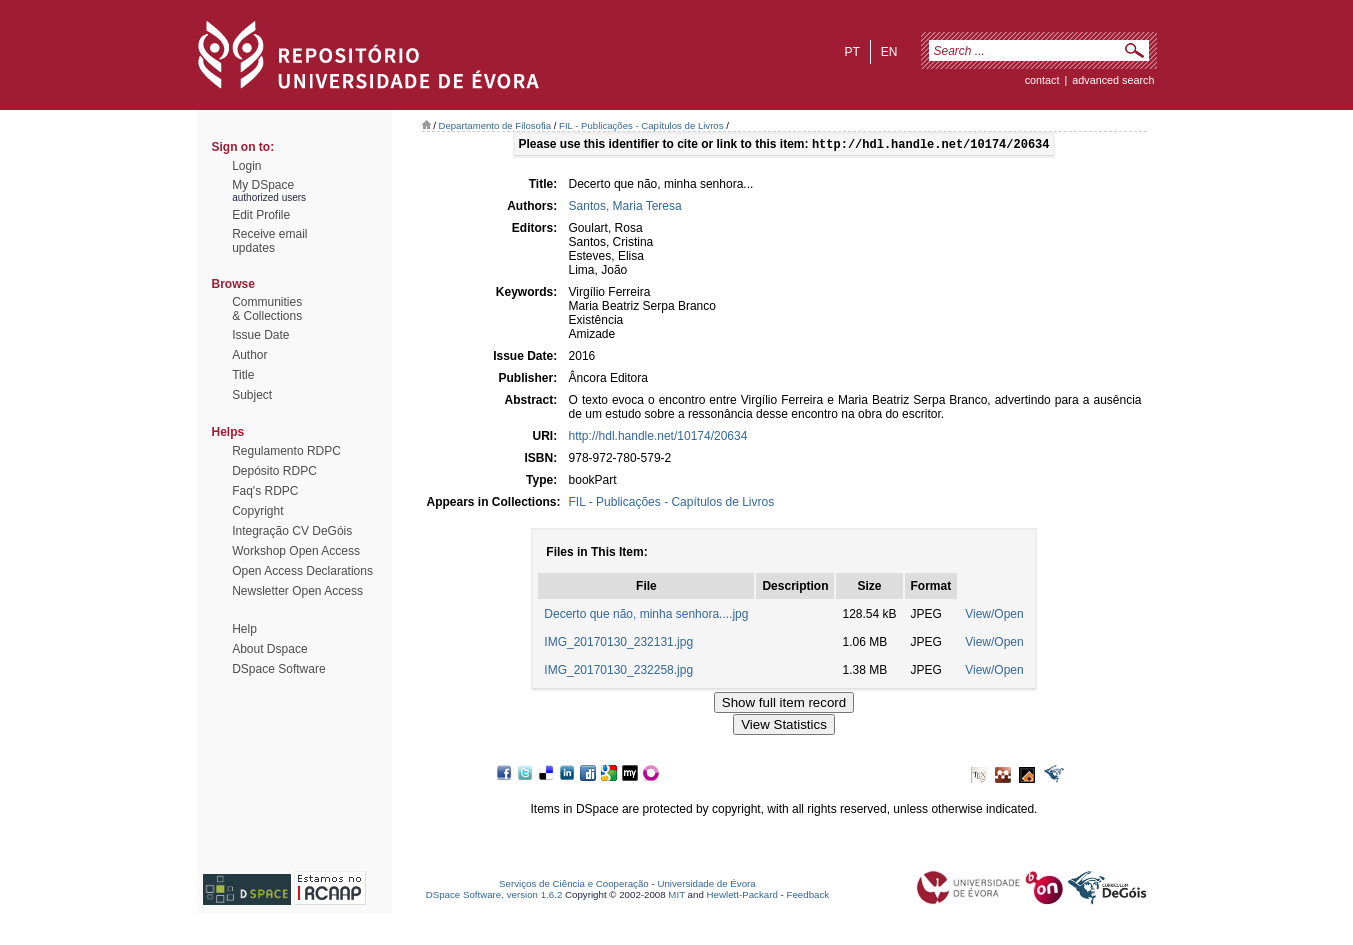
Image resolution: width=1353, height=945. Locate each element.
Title (243, 375)
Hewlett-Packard (742, 896)
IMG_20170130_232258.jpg (618, 672)
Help (244, 629)
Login (246, 166)
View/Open (994, 616)
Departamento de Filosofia (495, 125)
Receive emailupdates (269, 241)
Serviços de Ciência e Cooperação (574, 885)
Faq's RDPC (265, 491)
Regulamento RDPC (286, 451)
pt (851, 52)
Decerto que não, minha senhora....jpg (646, 616)
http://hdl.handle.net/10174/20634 (658, 438)
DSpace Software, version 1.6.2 (494, 896)
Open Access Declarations (302, 571)
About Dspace (269, 649)
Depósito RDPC (274, 471)
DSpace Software (278, 669)
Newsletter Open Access (297, 591)
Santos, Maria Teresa (625, 208)
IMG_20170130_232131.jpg (618, 644)
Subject (252, 395)
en (889, 52)
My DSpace (263, 185)
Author (249, 355)
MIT (676, 896)
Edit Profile (261, 215)
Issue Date (260, 335)
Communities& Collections (267, 309)
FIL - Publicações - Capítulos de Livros (641, 125)
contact (1042, 80)
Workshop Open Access (296, 551)
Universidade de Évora (706, 885)
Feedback (807, 896)
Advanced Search (1113, 80)
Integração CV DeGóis (292, 531)
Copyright (257, 511)
